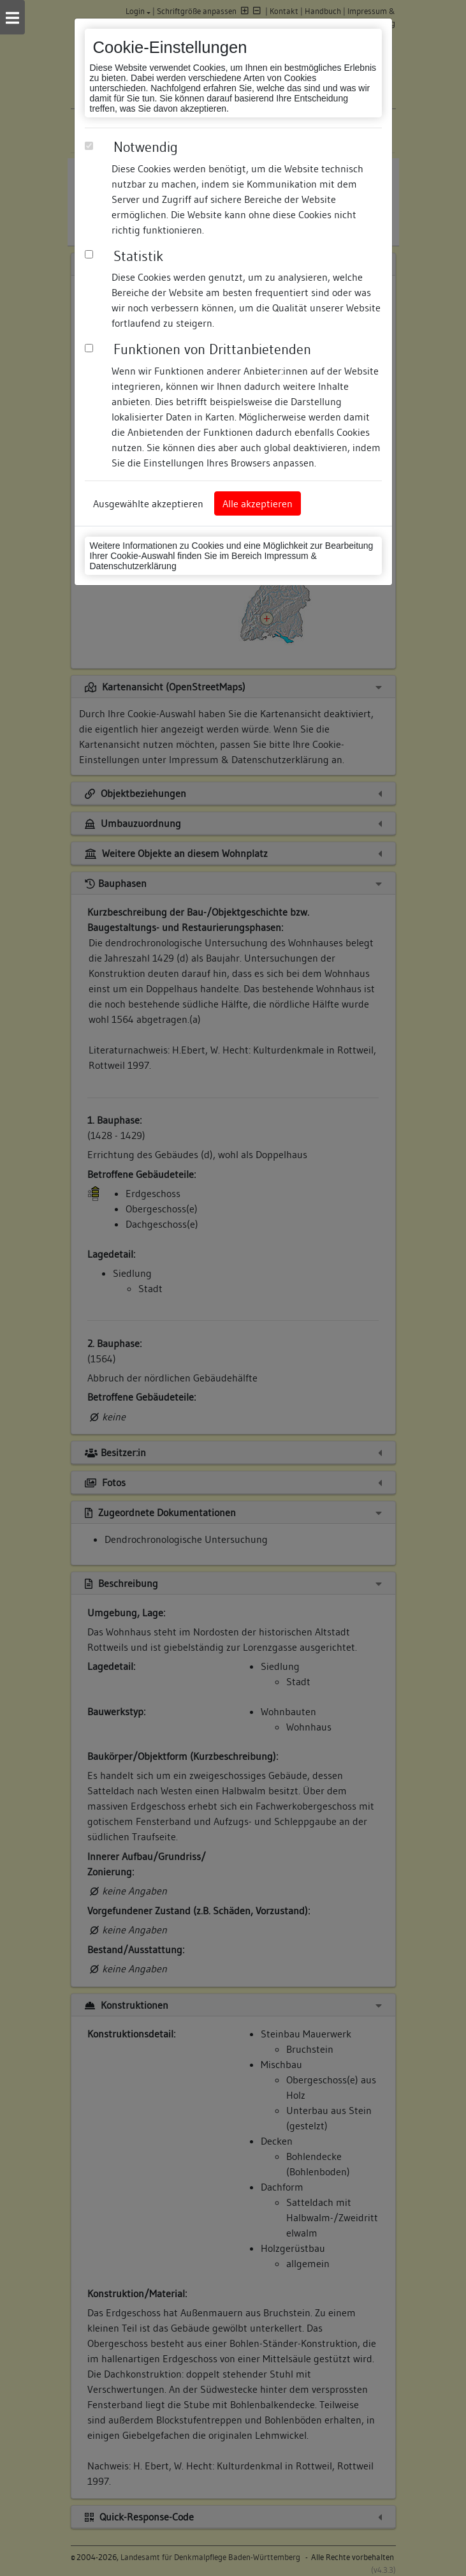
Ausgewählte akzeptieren (148, 503)
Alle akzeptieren (257, 503)
